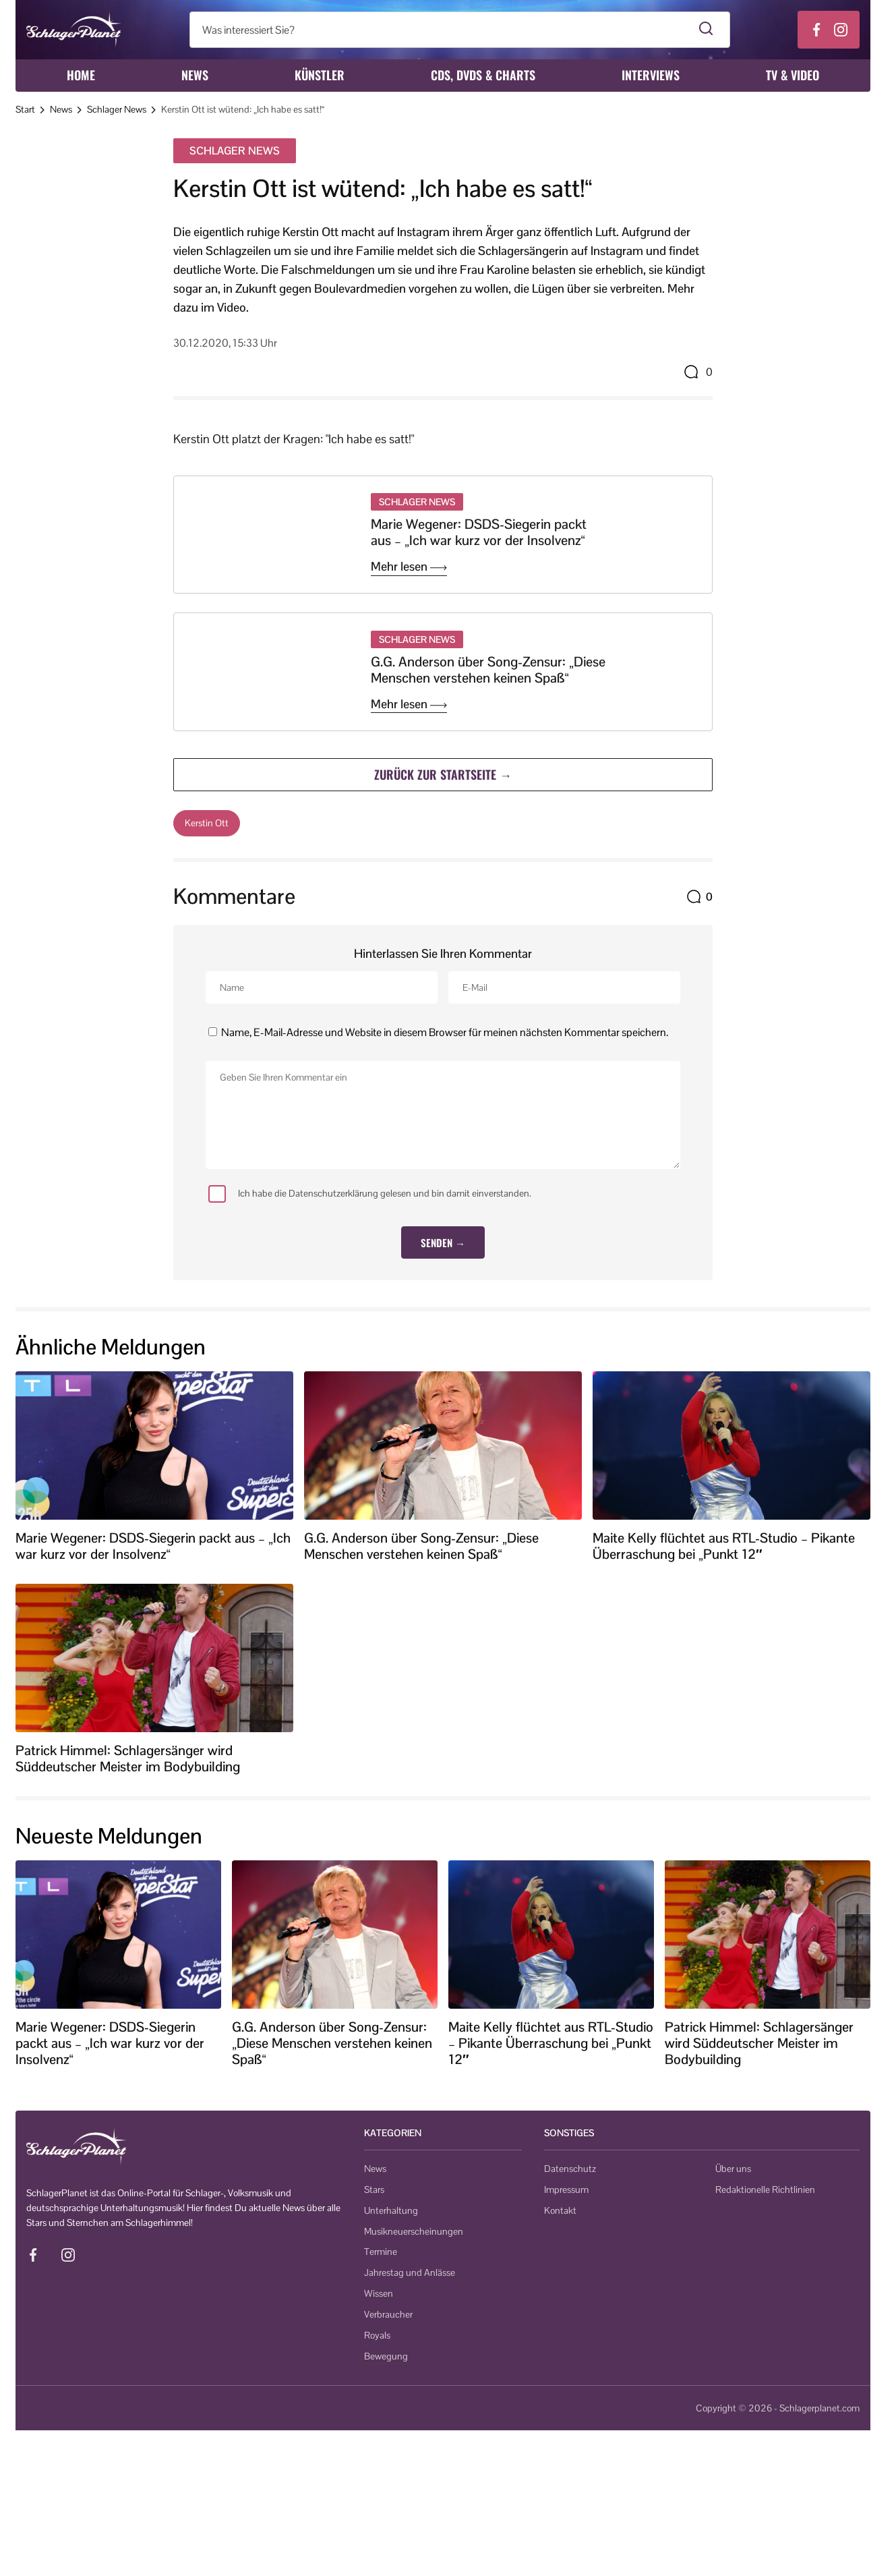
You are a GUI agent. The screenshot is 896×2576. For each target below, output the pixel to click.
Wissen (378, 2293)
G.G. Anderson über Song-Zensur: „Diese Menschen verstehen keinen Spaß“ (488, 670)
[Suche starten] (706, 29)
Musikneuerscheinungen (413, 2231)
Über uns (733, 2169)
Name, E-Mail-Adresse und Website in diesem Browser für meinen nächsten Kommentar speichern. (444, 1032)
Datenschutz (570, 2169)
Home (81, 75)
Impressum (566, 2189)
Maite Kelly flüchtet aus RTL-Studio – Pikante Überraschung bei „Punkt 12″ (724, 1546)
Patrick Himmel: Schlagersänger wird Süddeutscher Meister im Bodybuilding (128, 1758)
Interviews (651, 75)
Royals (377, 2335)
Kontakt (560, 2210)
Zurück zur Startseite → (443, 774)
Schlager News (116, 109)
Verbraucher (388, 2314)
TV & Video (792, 75)
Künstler (320, 75)
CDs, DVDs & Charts (483, 75)
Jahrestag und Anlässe (409, 2272)
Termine (380, 2251)
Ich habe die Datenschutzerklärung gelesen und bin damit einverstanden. (369, 1194)
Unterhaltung (391, 2210)
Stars (374, 2189)
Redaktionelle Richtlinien (765, 2189)
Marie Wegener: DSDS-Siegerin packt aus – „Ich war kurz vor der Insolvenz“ (479, 532)
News (194, 75)
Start (25, 109)
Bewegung (386, 2356)
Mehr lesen (409, 566)
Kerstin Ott (207, 823)
